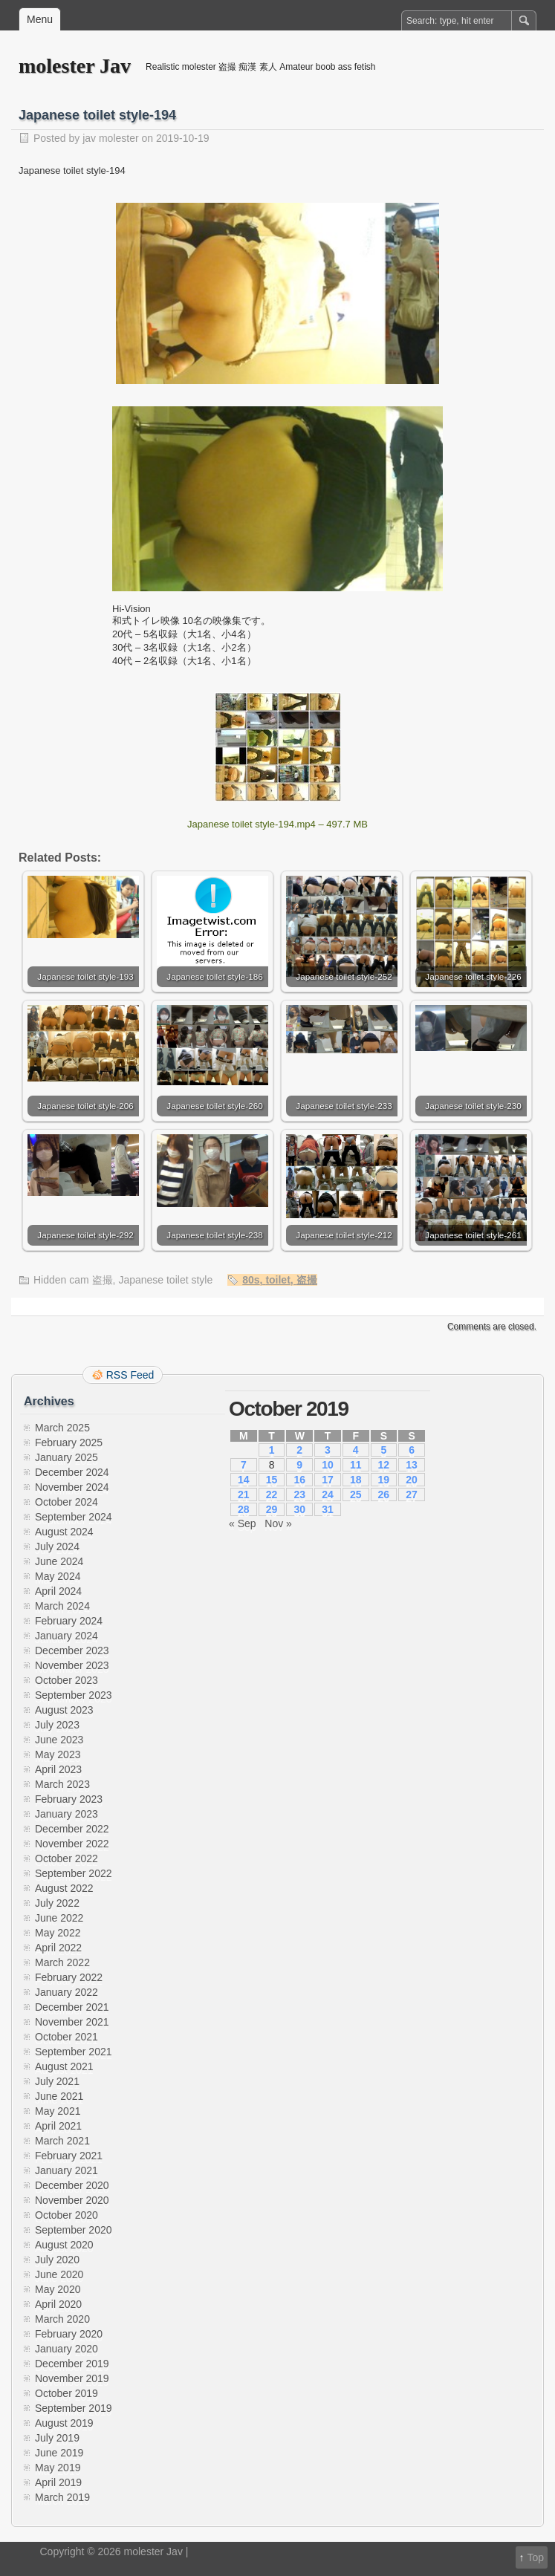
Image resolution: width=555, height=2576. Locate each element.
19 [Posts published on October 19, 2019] (384, 1480)
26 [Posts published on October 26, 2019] (384, 1494)
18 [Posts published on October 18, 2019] (356, 1480)
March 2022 (62, 1962)
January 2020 (66, 2349)
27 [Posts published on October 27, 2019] (412, 1494)
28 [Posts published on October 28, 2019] (244, 1509)
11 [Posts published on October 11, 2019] (356, 1465)
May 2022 (57, 1933)
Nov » (278, 1523)
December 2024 (72, 1472)
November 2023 (72, 1665)
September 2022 (73, 1873)
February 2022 (69, 1977)
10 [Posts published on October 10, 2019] (328, 1465)
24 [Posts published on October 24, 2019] (328, 1494)
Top (535, 2557)
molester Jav (75, 65)
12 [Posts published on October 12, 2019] (384, 1465)
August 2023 (64, 1710)
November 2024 (72, 1487)
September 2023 (73, 1695)
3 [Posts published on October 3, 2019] (328, 1450)
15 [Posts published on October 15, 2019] (272, 1480)
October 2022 (66, 1858)
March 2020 (62, 2319)
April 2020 (58, 2304)
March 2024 (62, 1606)
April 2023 (58, 1769)
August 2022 (64, 1888)
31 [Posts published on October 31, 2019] (328, 1509)
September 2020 (73, 2230)
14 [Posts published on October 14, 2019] (244, 1480)
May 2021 (57, 2111)
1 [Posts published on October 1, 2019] (272, 1450)
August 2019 (64, 2423)
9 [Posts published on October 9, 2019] (299, 1465)
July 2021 (57, 2081)
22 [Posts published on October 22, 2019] (272, 1494)
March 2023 (62, 1784)
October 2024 (66, 1502)
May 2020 (57, 2289)
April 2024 (58, 1591)
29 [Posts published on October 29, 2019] (272, 1509)
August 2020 (64, 2245)
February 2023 (69, 1799)
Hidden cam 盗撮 (73, 1280)
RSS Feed (130, 1375)
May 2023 (57, 1754)
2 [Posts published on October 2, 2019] (299, 1450)
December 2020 (72, 2185)
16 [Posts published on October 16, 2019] (299, 1480)
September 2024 (73, 1517)
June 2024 (59, 1561)
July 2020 (57, 2260)
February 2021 (69, 2156)
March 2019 (62, 2497)
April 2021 (58, 2126)
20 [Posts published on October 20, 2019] (412, 1480)
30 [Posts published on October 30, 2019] (299, 1509)
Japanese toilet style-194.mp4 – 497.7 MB (277, 824)
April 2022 (58, 1948)
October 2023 (66, 1680)
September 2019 (73, 2408)
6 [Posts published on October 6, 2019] (412, 1450)
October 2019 (66, 2393)
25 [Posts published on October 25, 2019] (356, 1494)
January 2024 (66, 1636)
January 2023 (66, 1814)
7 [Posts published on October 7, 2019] (244, 1465)
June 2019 (59, 2453)
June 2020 (59, 2274)
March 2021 (62, 2141)
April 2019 (58, 2482)
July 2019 (57, 2438)
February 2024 (69, 1621)
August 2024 (64, 1532)
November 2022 (72, 1844)
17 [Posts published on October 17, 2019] (328, 1480)
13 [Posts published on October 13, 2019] (412, 1465)
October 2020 (66, 2215)
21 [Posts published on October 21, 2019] (244, 1494)
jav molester (110, 138)
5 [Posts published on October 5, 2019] (383, 1450)
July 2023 (57, 1725)
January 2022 (66, 1992)
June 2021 (59, 2096)
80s (250, 1280)
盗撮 (306, 1280)
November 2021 (72, 2022)
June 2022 (59, 1918)
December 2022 (72, 1829)
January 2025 (66, 1457)
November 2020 (72, 2200)
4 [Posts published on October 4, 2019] (356, 1450)
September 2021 (73, 2052)
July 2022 (57, 1903)
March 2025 (62, 1428)
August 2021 (64, 2066)
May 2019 (57, 2467)
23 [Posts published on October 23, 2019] (299, 1494)
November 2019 (72, 2378)
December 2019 (72, 2364)
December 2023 (72, 1650)
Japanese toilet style (165, 1280)
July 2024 (57, 1546)
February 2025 (69, 1442)
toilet (277, 1280)
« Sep (242, 1523)
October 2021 (66, 2037)
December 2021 (72, 2007)
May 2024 (57, 1576)
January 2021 (66, 2170)
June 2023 (59, 1740)
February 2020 (69, 2334)
